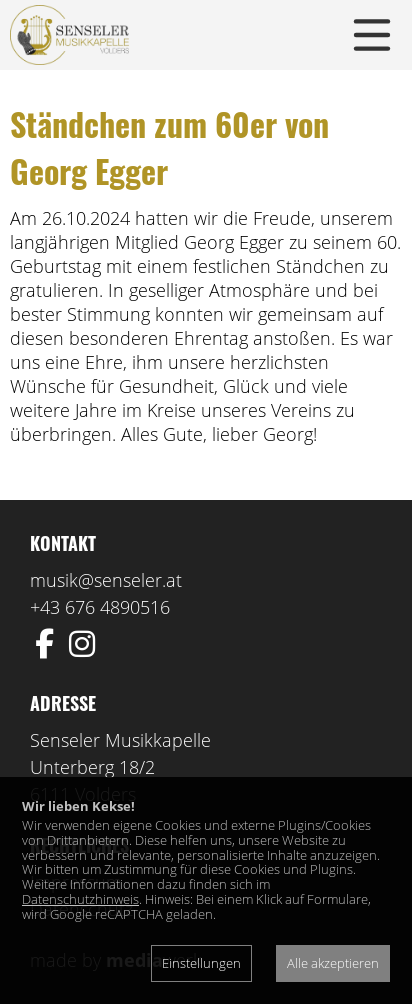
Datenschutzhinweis (80, 899)
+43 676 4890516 (100, 607)
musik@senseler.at (106, 580)
